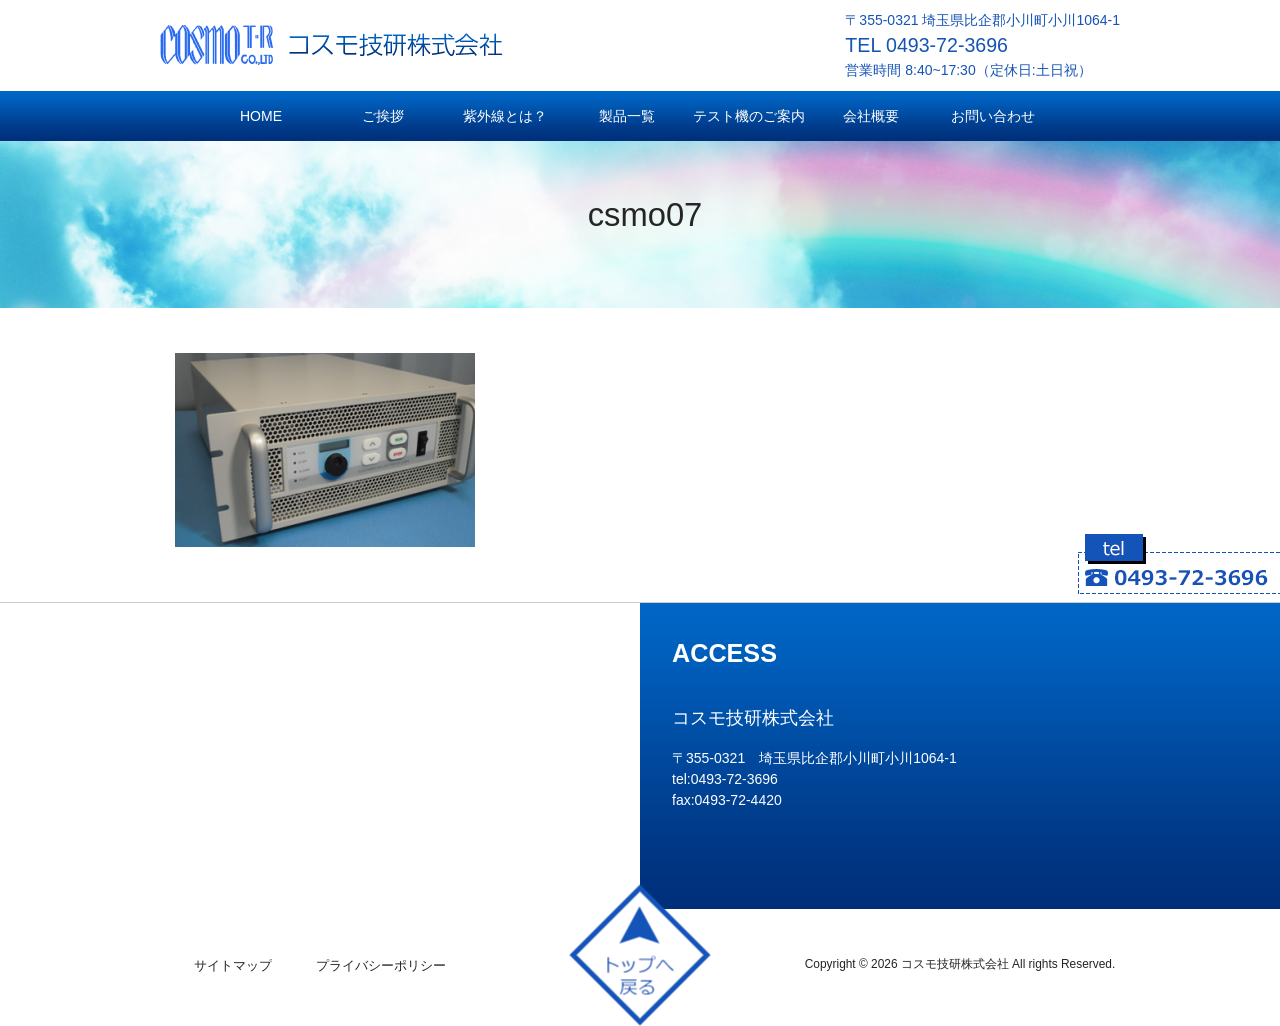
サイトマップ (233, 965)
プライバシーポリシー (381, 965)
